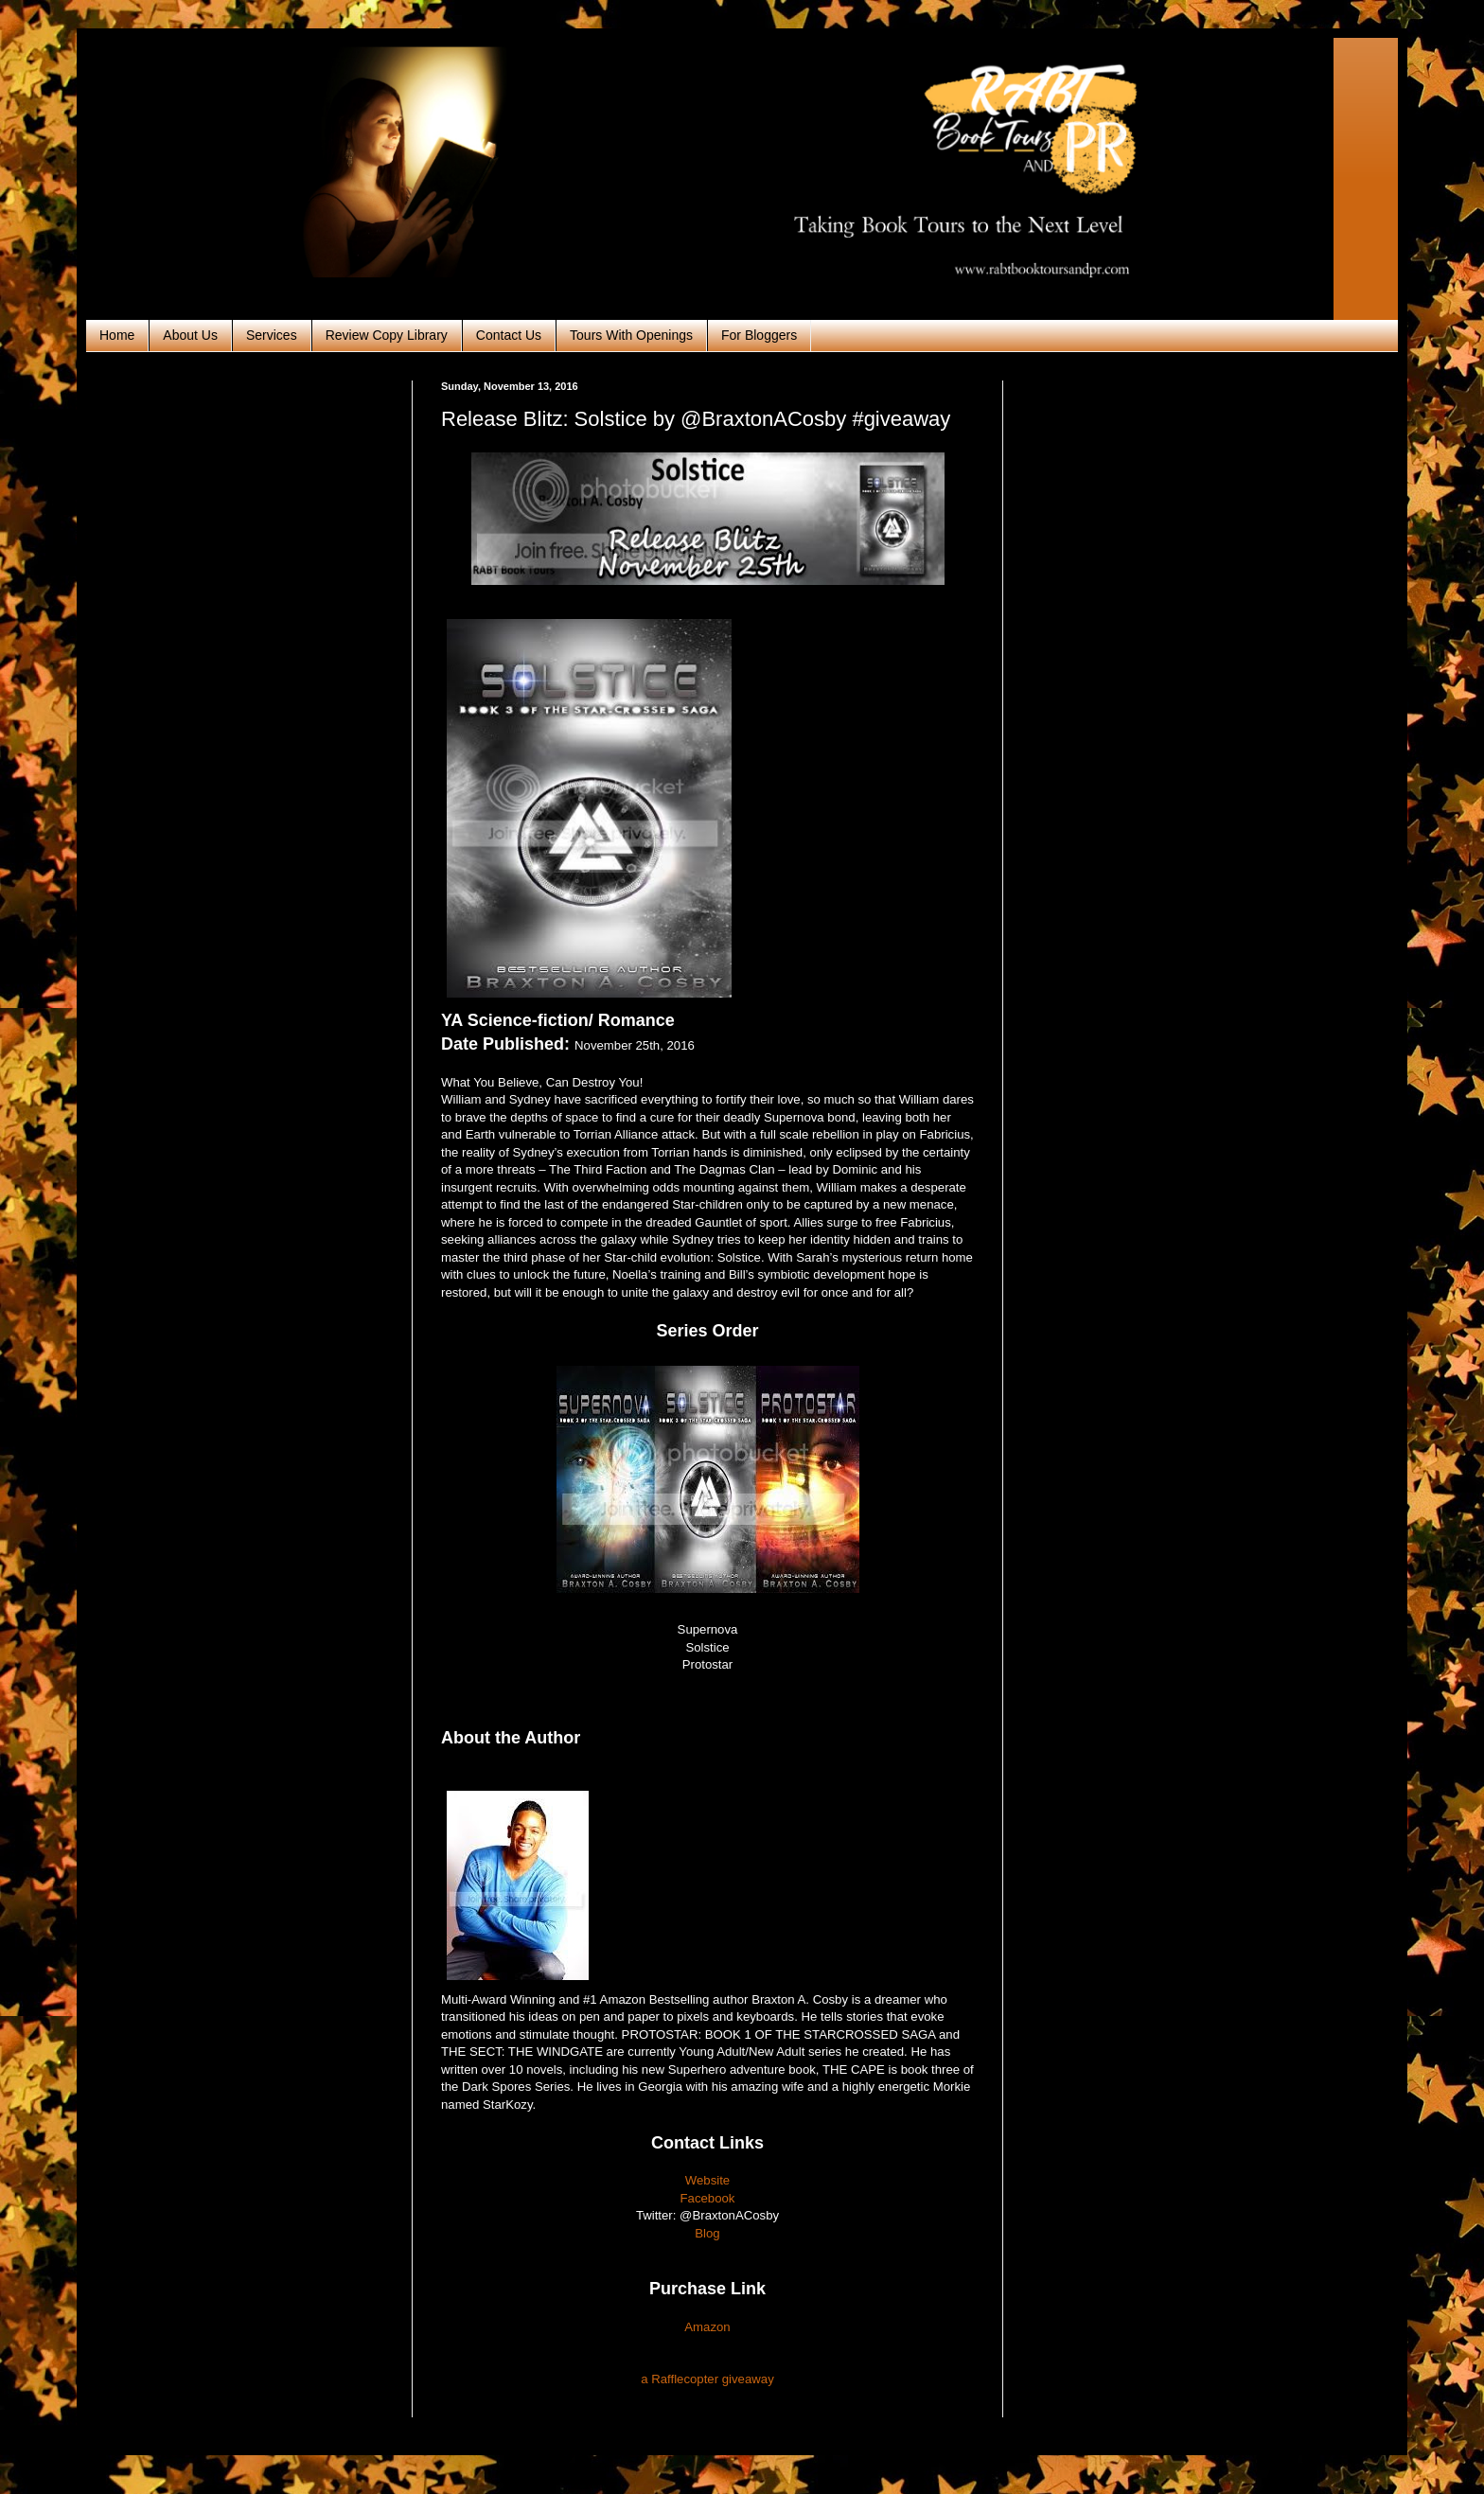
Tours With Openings (631, 335)
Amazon (707, 2327)
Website (707, 2180)
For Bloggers (759, 335)
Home (116, 335)
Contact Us (508, 335)
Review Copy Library (387, 335)
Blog (707, 2233)
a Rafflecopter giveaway (707, 2379)
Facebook (707, 2198)
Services (271, 335)
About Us (190, 335)
